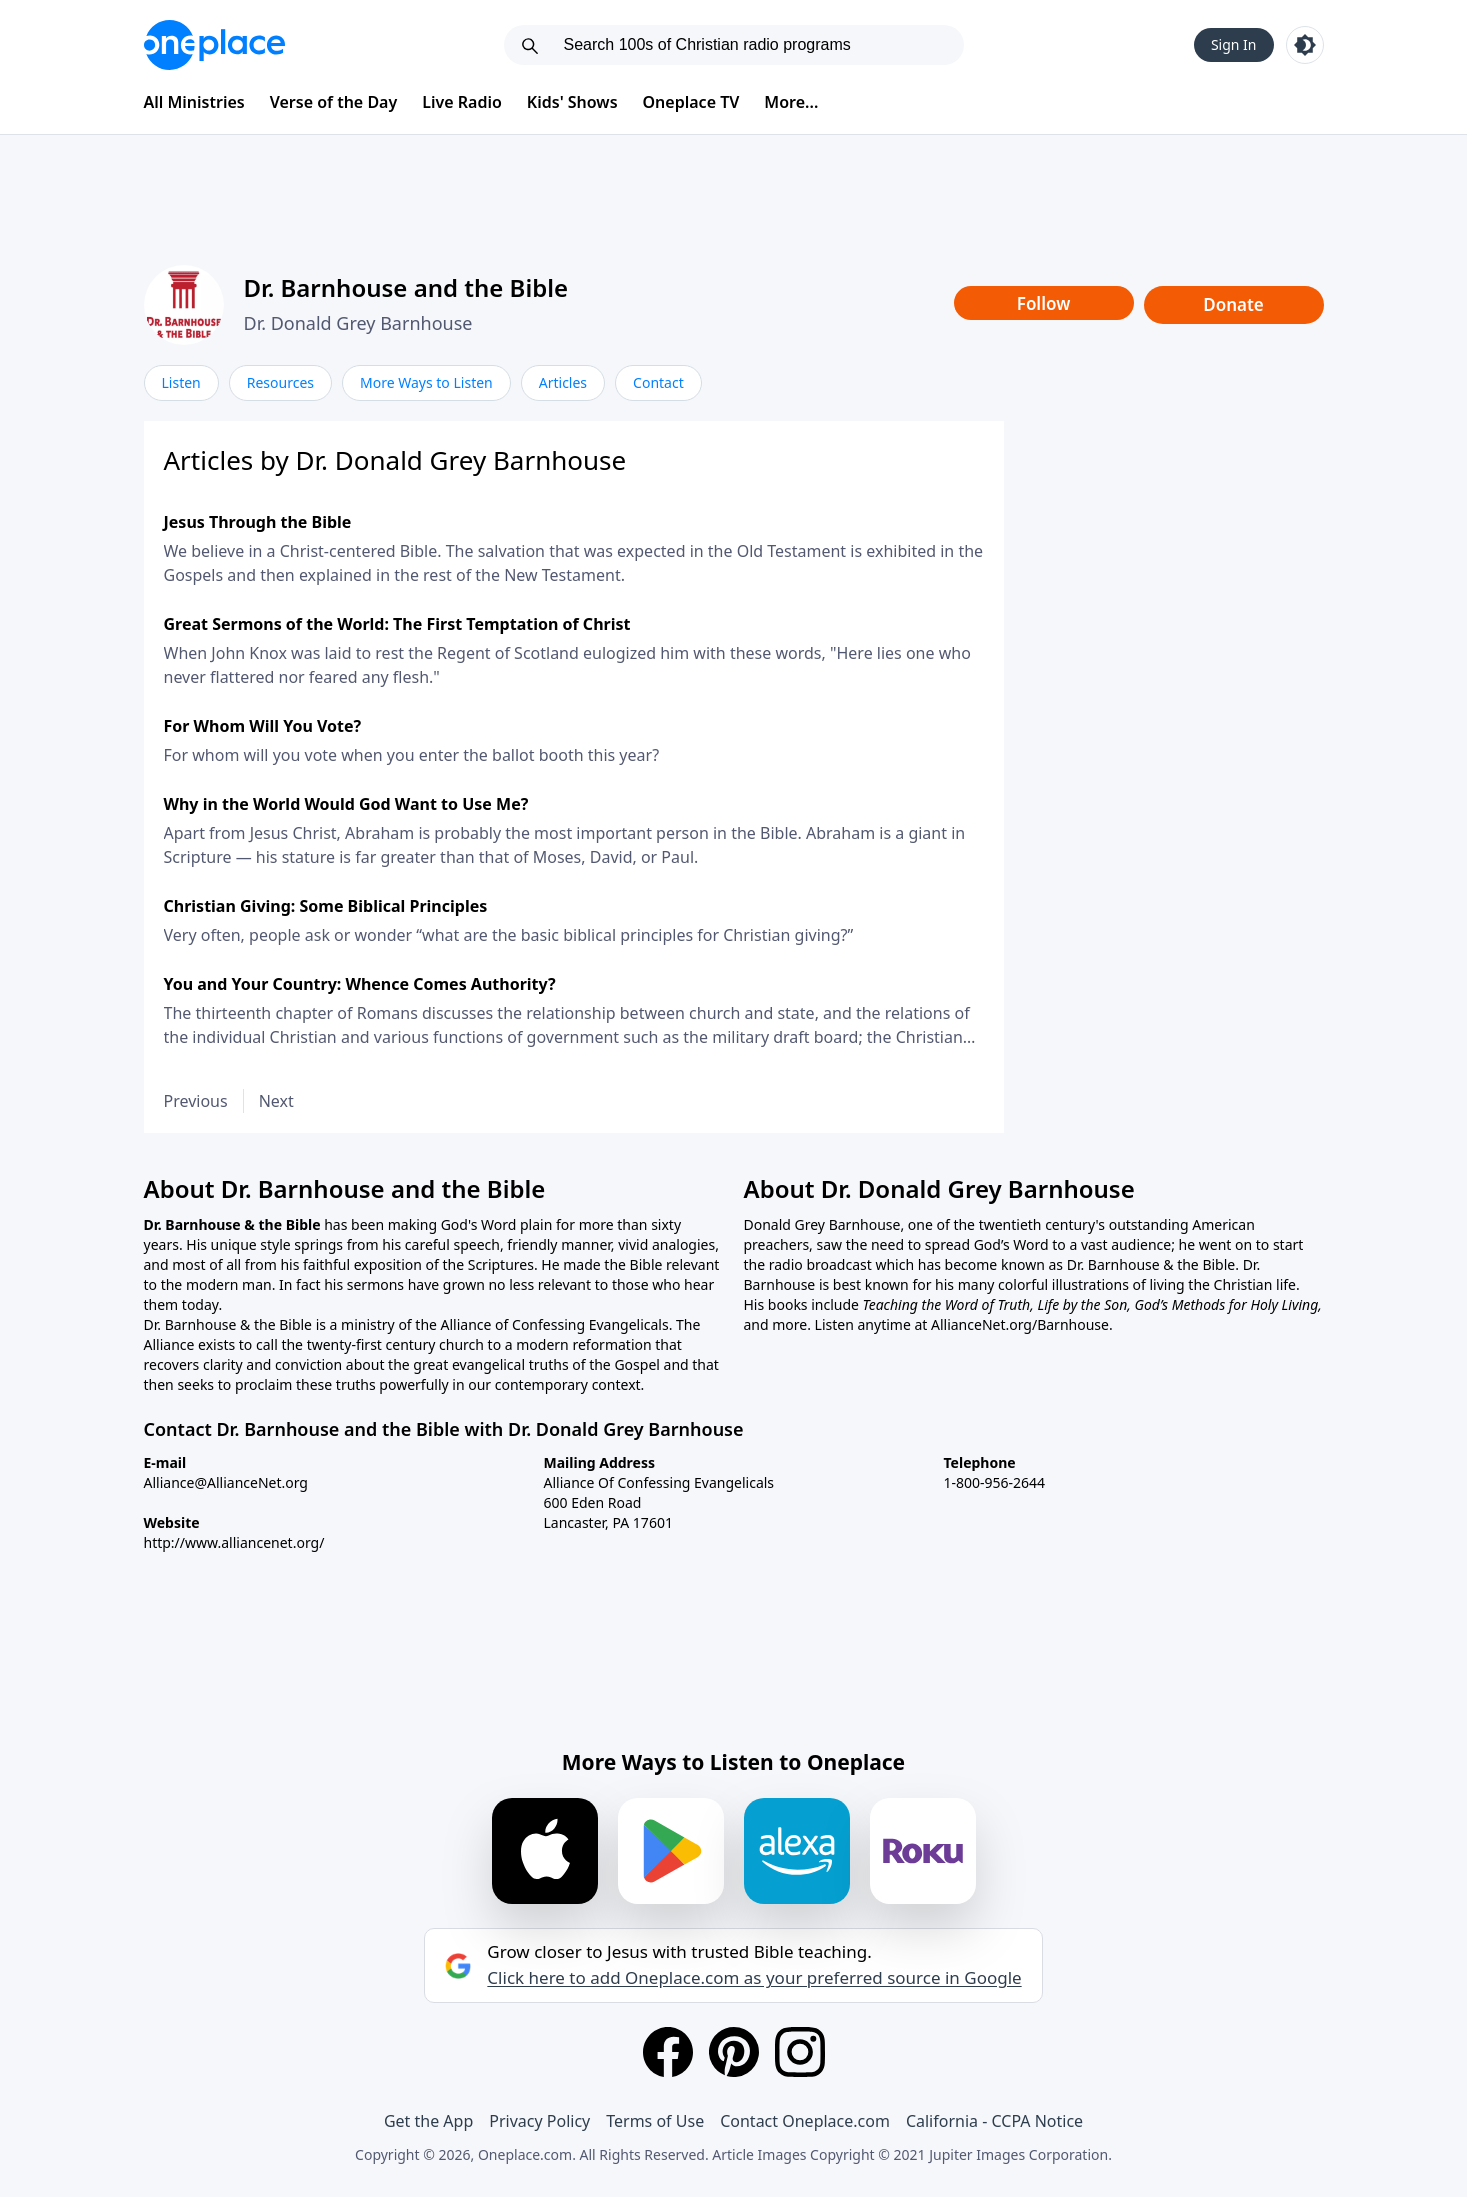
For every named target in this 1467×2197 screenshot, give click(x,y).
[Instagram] (800, 2052)
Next (276, 1101)
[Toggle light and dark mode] (1305, 45)
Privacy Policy (539, 2121)
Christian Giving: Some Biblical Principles (326, 906)
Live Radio (462, 102)
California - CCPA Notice (994, 2121)
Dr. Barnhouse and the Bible (406, 287)
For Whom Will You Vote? (263, 726)
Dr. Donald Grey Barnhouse (358, 323)
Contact (658, 382)
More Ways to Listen (426, 382)
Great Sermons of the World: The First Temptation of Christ (397, 624)
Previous (196, 1101)
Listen (181, 382)
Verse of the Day (334, 102)
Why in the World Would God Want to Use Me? (346, 804)
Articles (563, 382)
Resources (280, 382)
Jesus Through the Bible (258, 522)
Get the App (428, 2121)
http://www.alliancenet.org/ (234, 1542)
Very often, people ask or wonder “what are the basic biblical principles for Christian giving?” (509, 935)
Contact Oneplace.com (805, 2121)
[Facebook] (668, 2052)
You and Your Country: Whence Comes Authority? (360, 984)
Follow (1044, 303)
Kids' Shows (572, 102)
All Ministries (194, 102)
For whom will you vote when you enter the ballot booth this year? (412, 755)
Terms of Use (655, 2121)
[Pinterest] (734, 2052)
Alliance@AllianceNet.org (226, 1482)
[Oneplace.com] (214, 45)
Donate (1233, 304)
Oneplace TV (691, 102)
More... (791, 102)
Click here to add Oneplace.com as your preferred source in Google (754, 1978)
